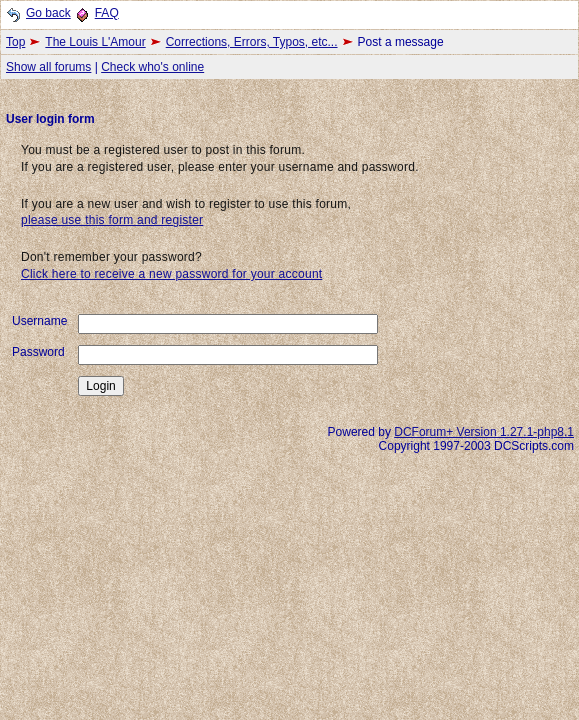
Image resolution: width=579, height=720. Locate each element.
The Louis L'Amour (95, 42)
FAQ (107, 13)
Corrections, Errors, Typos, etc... (252, 42)
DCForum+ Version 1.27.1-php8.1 (484, 432)
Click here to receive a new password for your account (171, 274)
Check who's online (152, 67)
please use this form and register (112, 220)
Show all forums (48, 67)
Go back (48, 13)
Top (15, 42)
